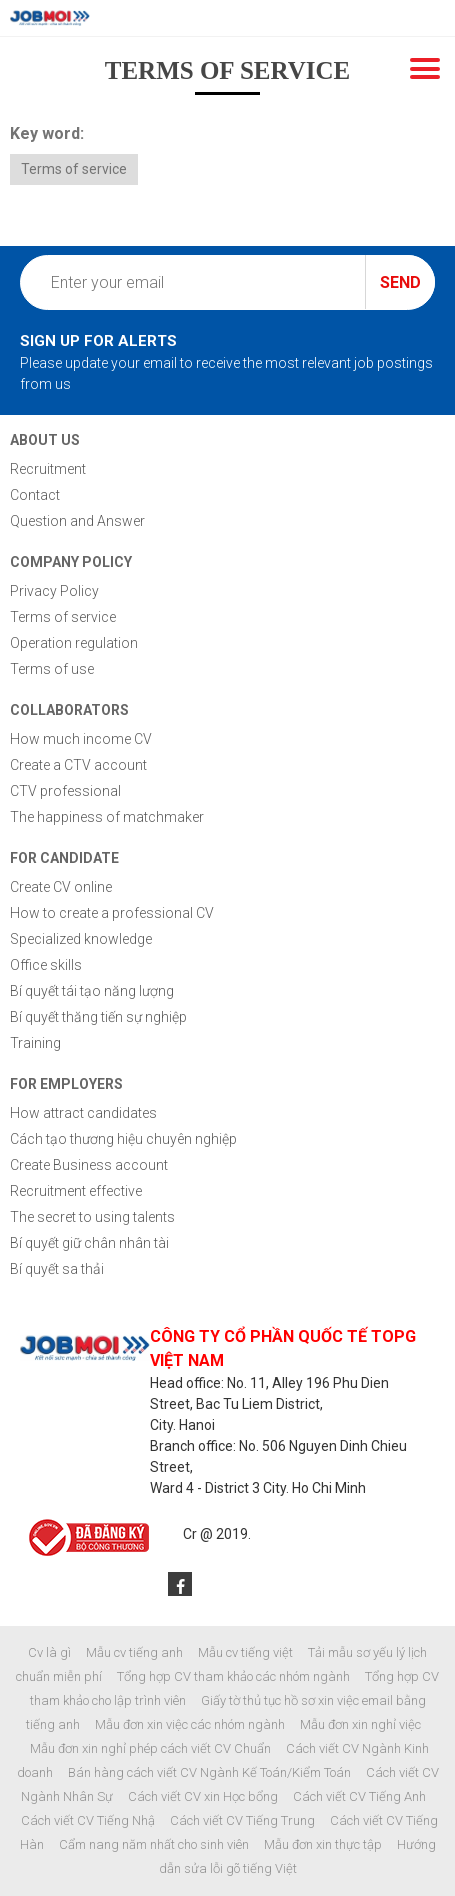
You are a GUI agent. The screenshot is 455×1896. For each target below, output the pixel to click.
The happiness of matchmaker (107, 817)
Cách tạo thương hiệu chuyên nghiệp (123, 1139)
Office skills (46, 965)
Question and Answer (77, 521)
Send (400, 282)
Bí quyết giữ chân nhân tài (89, 1243)
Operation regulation (74, 643)
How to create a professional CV (112, 913)
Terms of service (74, 169)
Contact (35, 495)
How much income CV (81, 739)
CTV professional (65, 791)
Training (35, 1043)
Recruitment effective (76, 1191)
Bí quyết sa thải (57, 1269)
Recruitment (48, 469)
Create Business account (89, 1165)
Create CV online (61, 887)
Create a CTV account (78, 765)
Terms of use (52, 669)
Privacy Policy (54, 591)
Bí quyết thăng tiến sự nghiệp (98, 1017)
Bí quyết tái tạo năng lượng (92, 991)
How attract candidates (83, 1113)
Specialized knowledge (81, 939)
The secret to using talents (92, 1217)
